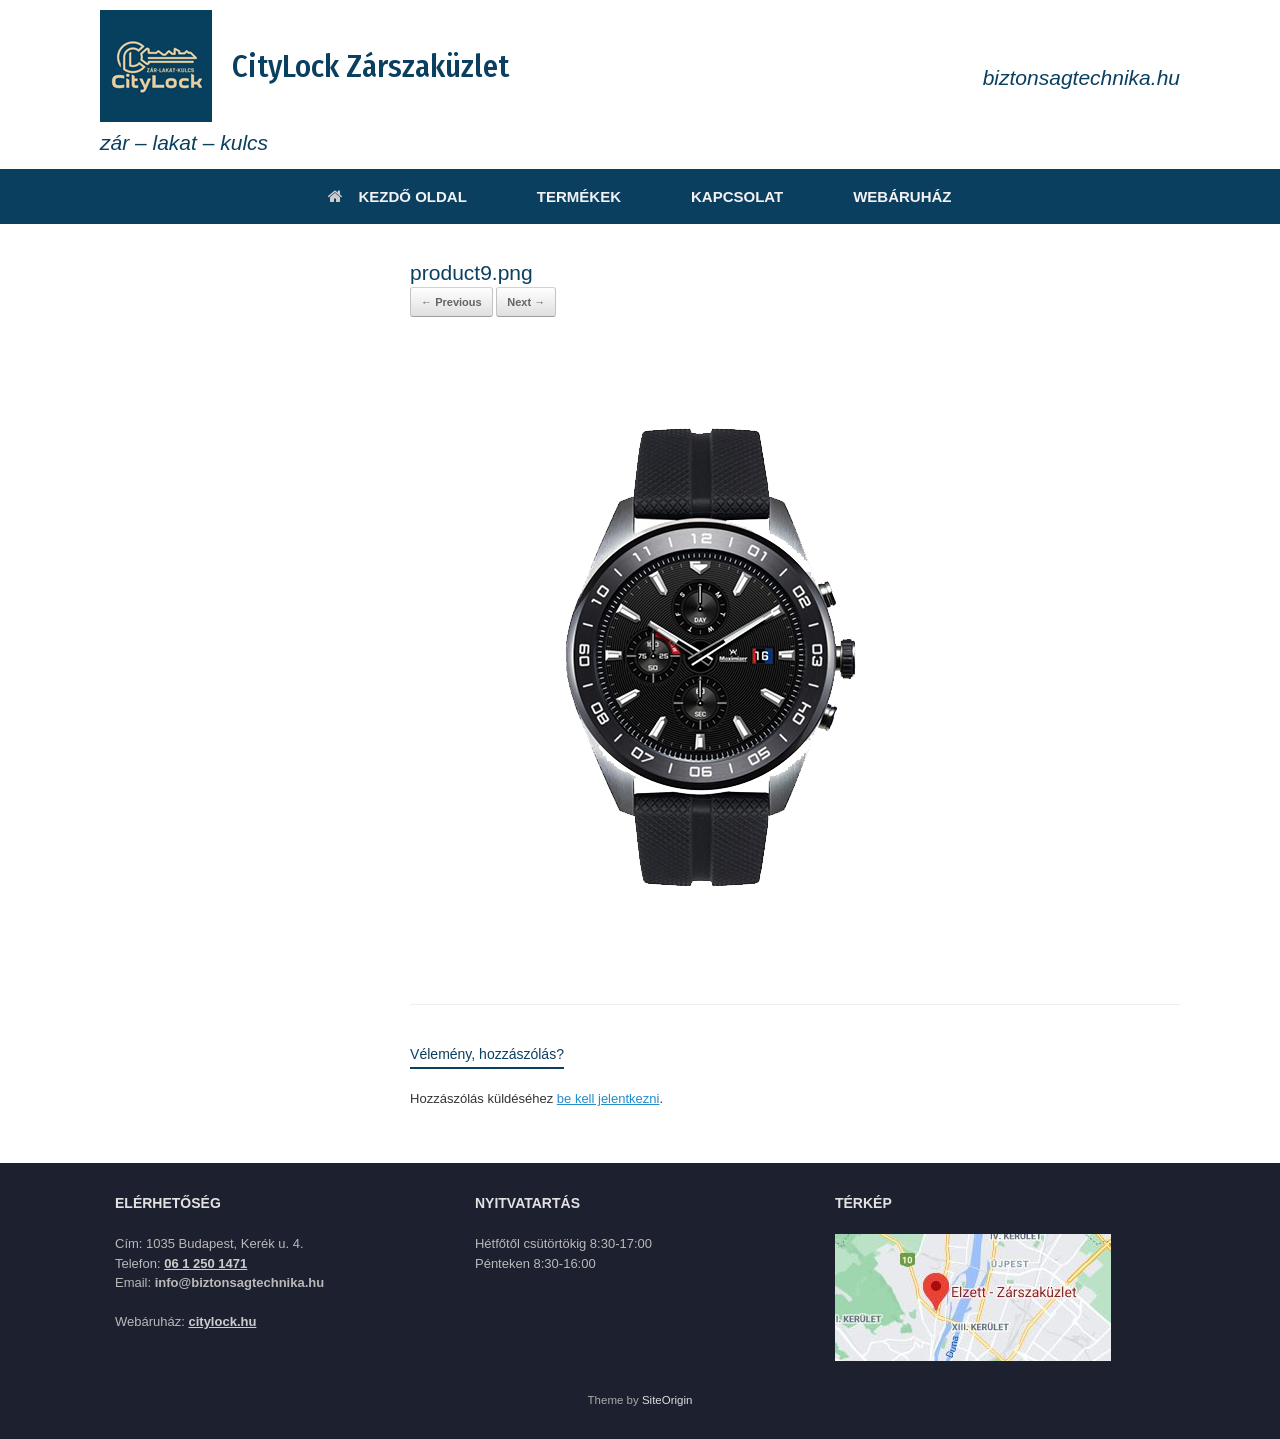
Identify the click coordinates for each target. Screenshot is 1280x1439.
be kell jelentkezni (608, 1098)
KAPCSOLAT (737, 196)
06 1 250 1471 (205, 1263)
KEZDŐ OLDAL (397, 196)
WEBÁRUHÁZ (902, 196)
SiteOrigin (667, 1400)
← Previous (451, 302)
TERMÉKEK (579, 196)
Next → (526, 302)
